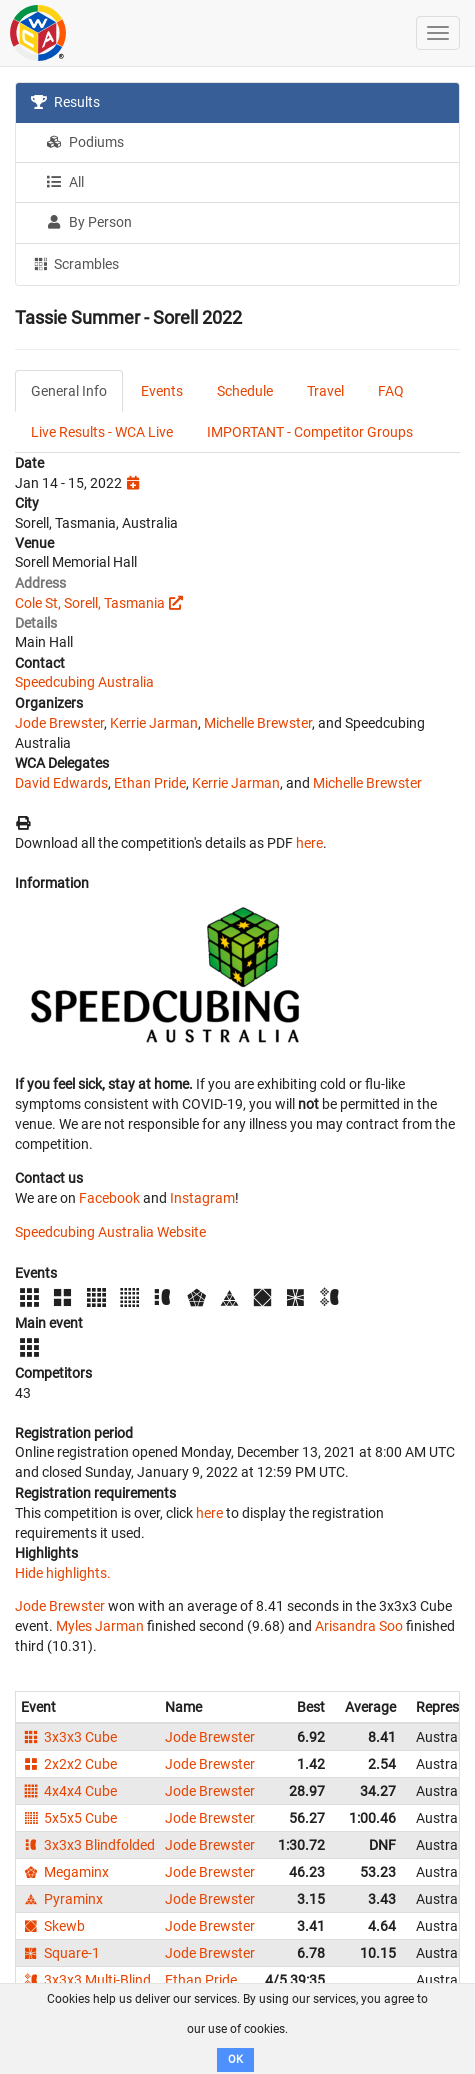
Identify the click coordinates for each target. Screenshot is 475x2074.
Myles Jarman (100, 1626)
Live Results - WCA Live (102, 432)
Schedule (245, 391)
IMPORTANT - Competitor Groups (310, 432)
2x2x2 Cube (69, 1764)
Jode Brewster (59, 723)
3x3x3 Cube (69, 1737)
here (309, 843)
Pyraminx (62, 1899)
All (65, 182)
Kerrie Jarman (154, 723)
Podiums (85, 142)
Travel (325, 391)
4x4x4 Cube (69, 1791)
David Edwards (61, 783)
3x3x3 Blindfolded (88, 1845)
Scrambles (75, 263)
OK (235, 2059)
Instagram (202, 1198)
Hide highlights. (63, 1573)
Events (162, 391)
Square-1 (60, 1953)
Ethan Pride (150, 783)
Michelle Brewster (258, 723)
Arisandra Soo (359, 1626)
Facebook (109, 1198)
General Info (69, 391)
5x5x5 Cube (69, 1818)
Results (65, 102)
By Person (89, 222)
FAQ (391, 391)
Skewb (53, 1926)
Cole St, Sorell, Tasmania (90, 603)
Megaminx (65, 1872)
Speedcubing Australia (84, 682)
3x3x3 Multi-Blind (86, 1980)
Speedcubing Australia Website (110, 1232)
